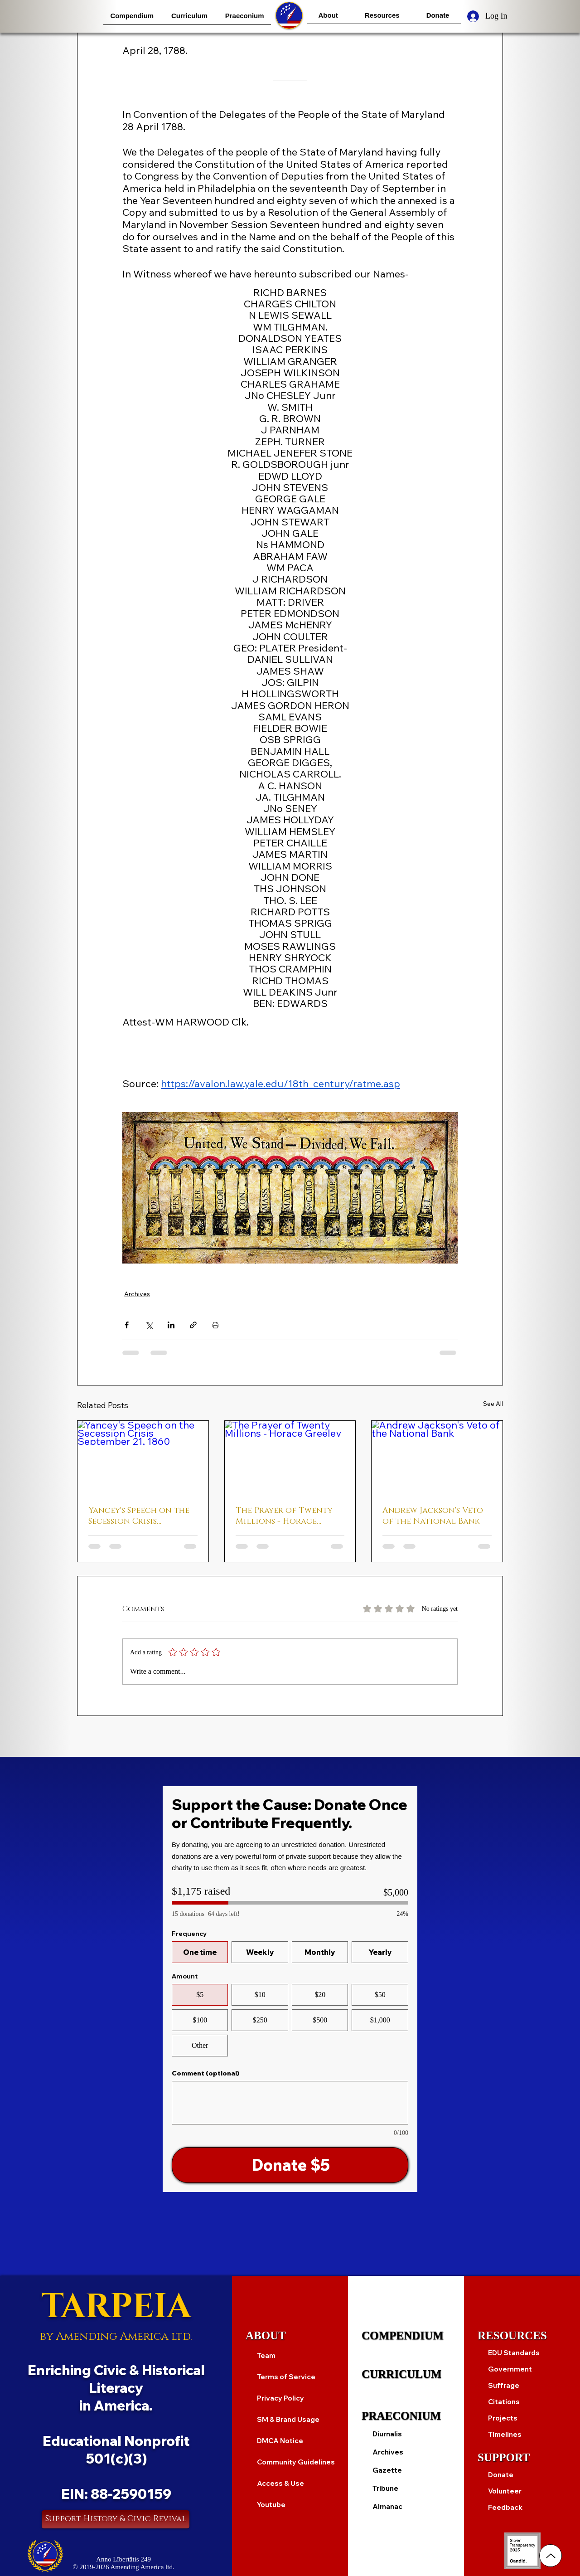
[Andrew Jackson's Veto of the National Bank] (437, 1457)
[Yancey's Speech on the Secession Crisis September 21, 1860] (142, 1457)
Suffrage (503, 2385)
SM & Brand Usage (288, 2419)
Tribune (385, 2488)
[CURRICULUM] (406, 2374)
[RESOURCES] (522, 2336)
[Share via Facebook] (126, 1325)
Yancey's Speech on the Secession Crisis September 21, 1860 (138, 1516)
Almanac (387, 2506)
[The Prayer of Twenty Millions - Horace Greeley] (290, 1457)
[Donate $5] (290, 2165)
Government (510, 2369)
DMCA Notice (280, 2440)
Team (266, 2355)
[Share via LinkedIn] (171, 1325)
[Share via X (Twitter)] (149, 1325)
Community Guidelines (295, 2462)
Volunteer (505, 2491)
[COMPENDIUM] (406, 2336)
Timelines (505, 2434)
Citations (504, 2401)
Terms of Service (286, 2376)
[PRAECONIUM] (406, 2416)
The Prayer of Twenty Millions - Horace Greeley (284, 1516)
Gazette (387, 2470)
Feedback (505, 2507)
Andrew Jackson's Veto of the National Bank (432, 1516)
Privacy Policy (280, 2398)
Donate (500, 2474)
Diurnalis (387, 2434)
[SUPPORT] (522, 2458)
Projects (502, 2418)
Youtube (271, 2504)
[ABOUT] (290, 2336)
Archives (137, 1294)
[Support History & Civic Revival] (115, 2519)
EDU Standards (514, 2352)
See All (493, 1404)
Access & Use (280, 2483)
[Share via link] (193, 1325)
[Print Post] (215, 1325)
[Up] (550, 2555)
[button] (132, 15)
